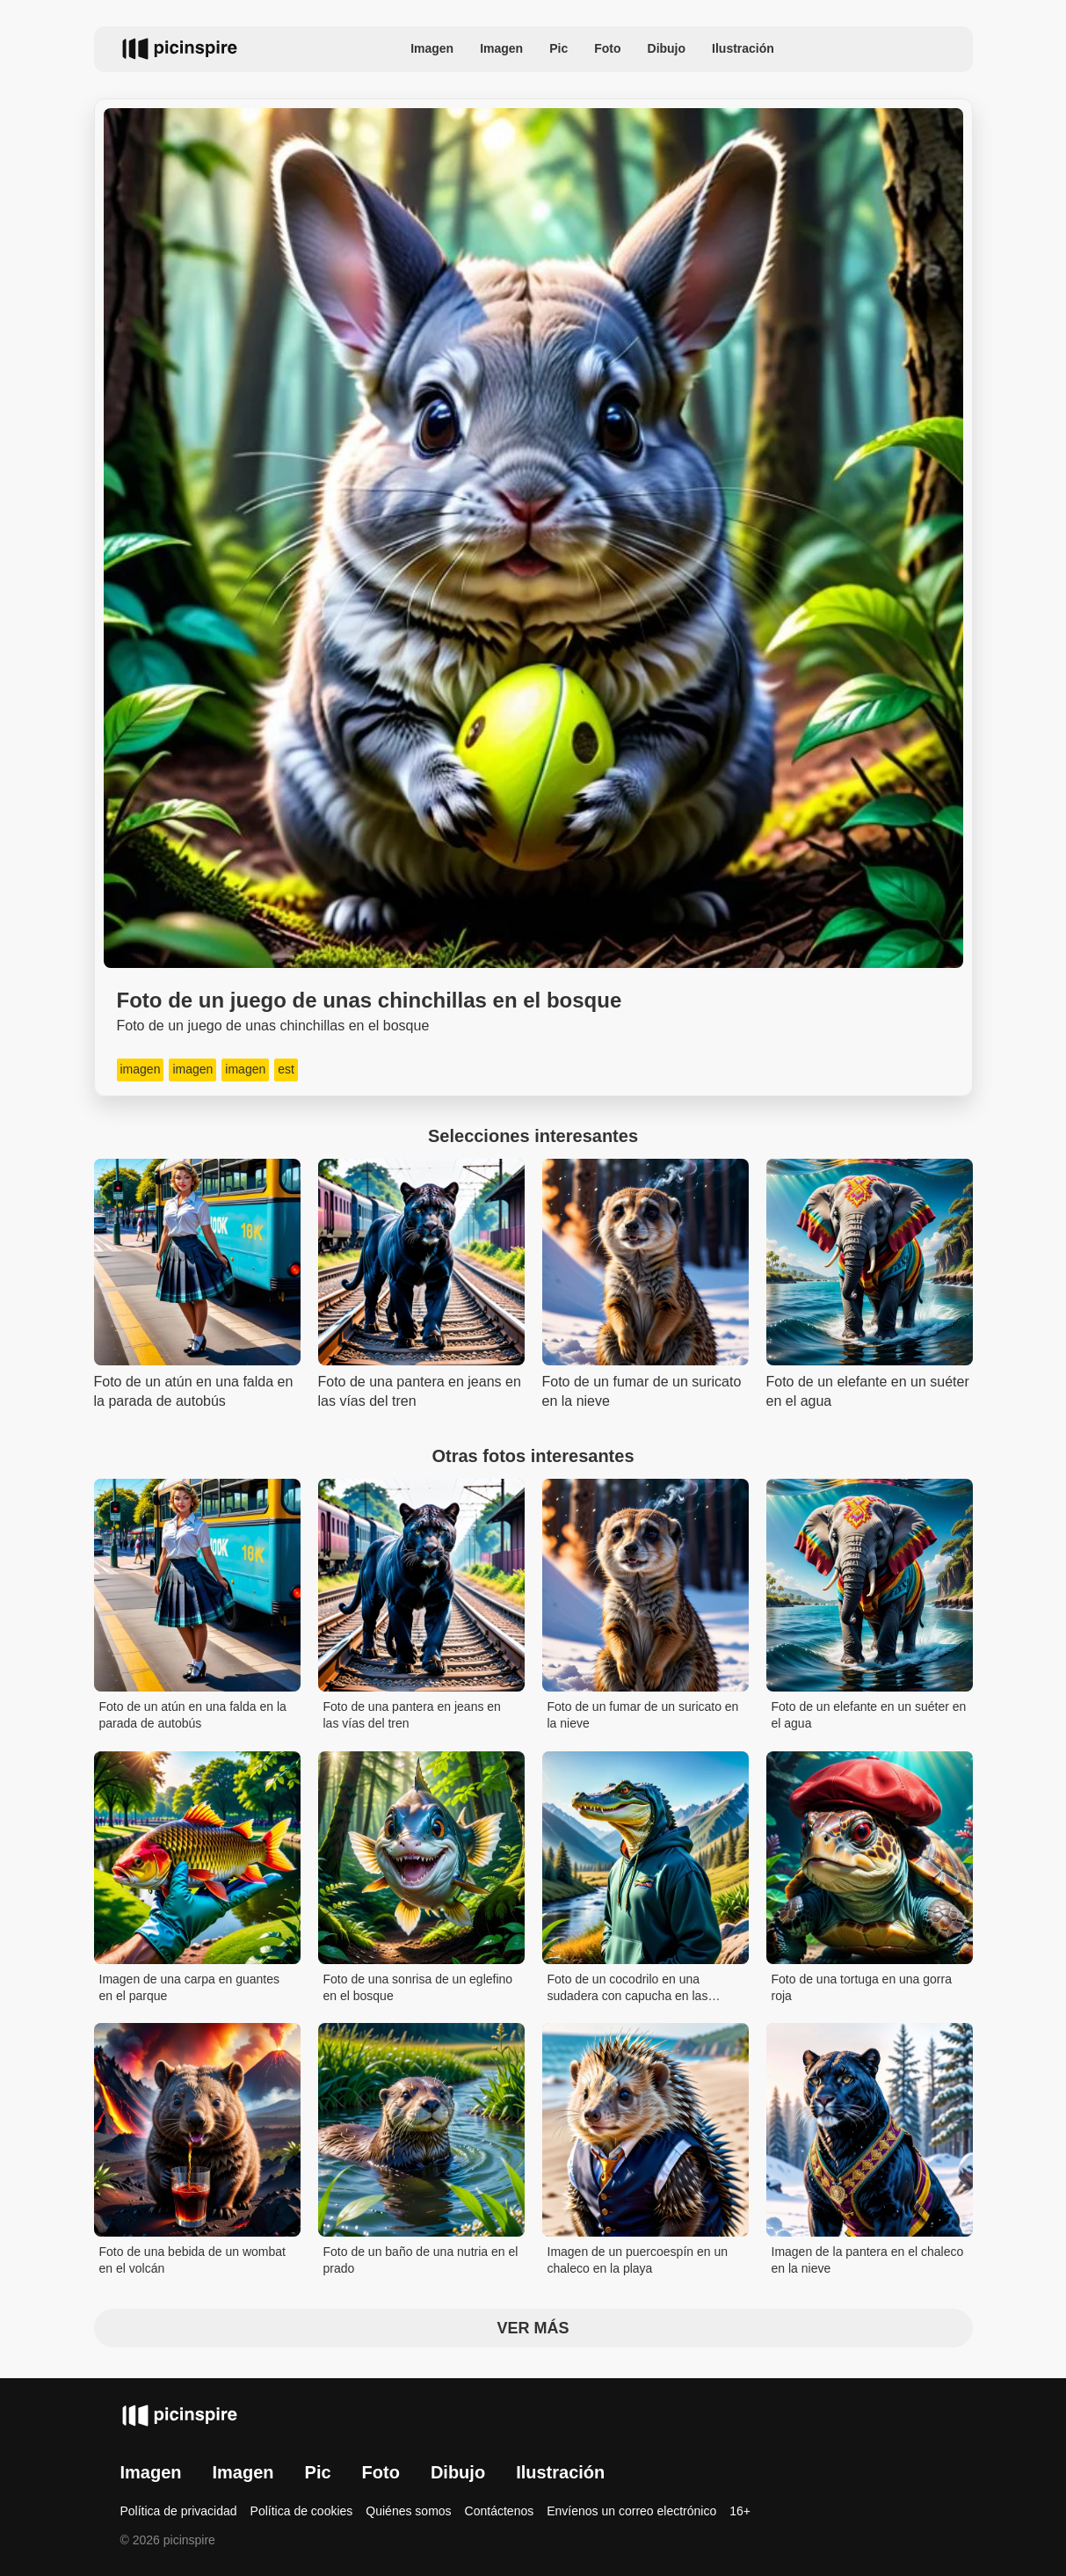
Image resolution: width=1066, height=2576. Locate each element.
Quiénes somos (408, 2511)
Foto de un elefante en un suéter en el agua (869, 1715)
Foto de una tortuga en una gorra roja (862, 1988)
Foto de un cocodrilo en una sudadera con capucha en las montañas (628, 1989)
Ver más (533, 2328)
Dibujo (667, 48)
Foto (607, 48)
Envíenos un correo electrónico (631, 2511)
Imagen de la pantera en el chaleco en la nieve (868, 2260)
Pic (558, 48)
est (286, 1069)
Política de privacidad (178, 2511)
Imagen (431, 48)
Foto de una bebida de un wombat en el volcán (192, 2260)
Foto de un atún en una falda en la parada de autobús (192, 1715)
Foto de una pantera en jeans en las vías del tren (412, 1715)
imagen (140, 1069)
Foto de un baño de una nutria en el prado (420, 2260)
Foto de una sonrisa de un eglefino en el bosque (418, 1988)
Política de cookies (301, 2511)
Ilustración (743, 48)
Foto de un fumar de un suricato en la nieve (643, 1715)
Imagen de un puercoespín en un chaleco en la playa (638, 2260)
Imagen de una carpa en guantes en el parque (189, 1988)
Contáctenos (499, 2511)
